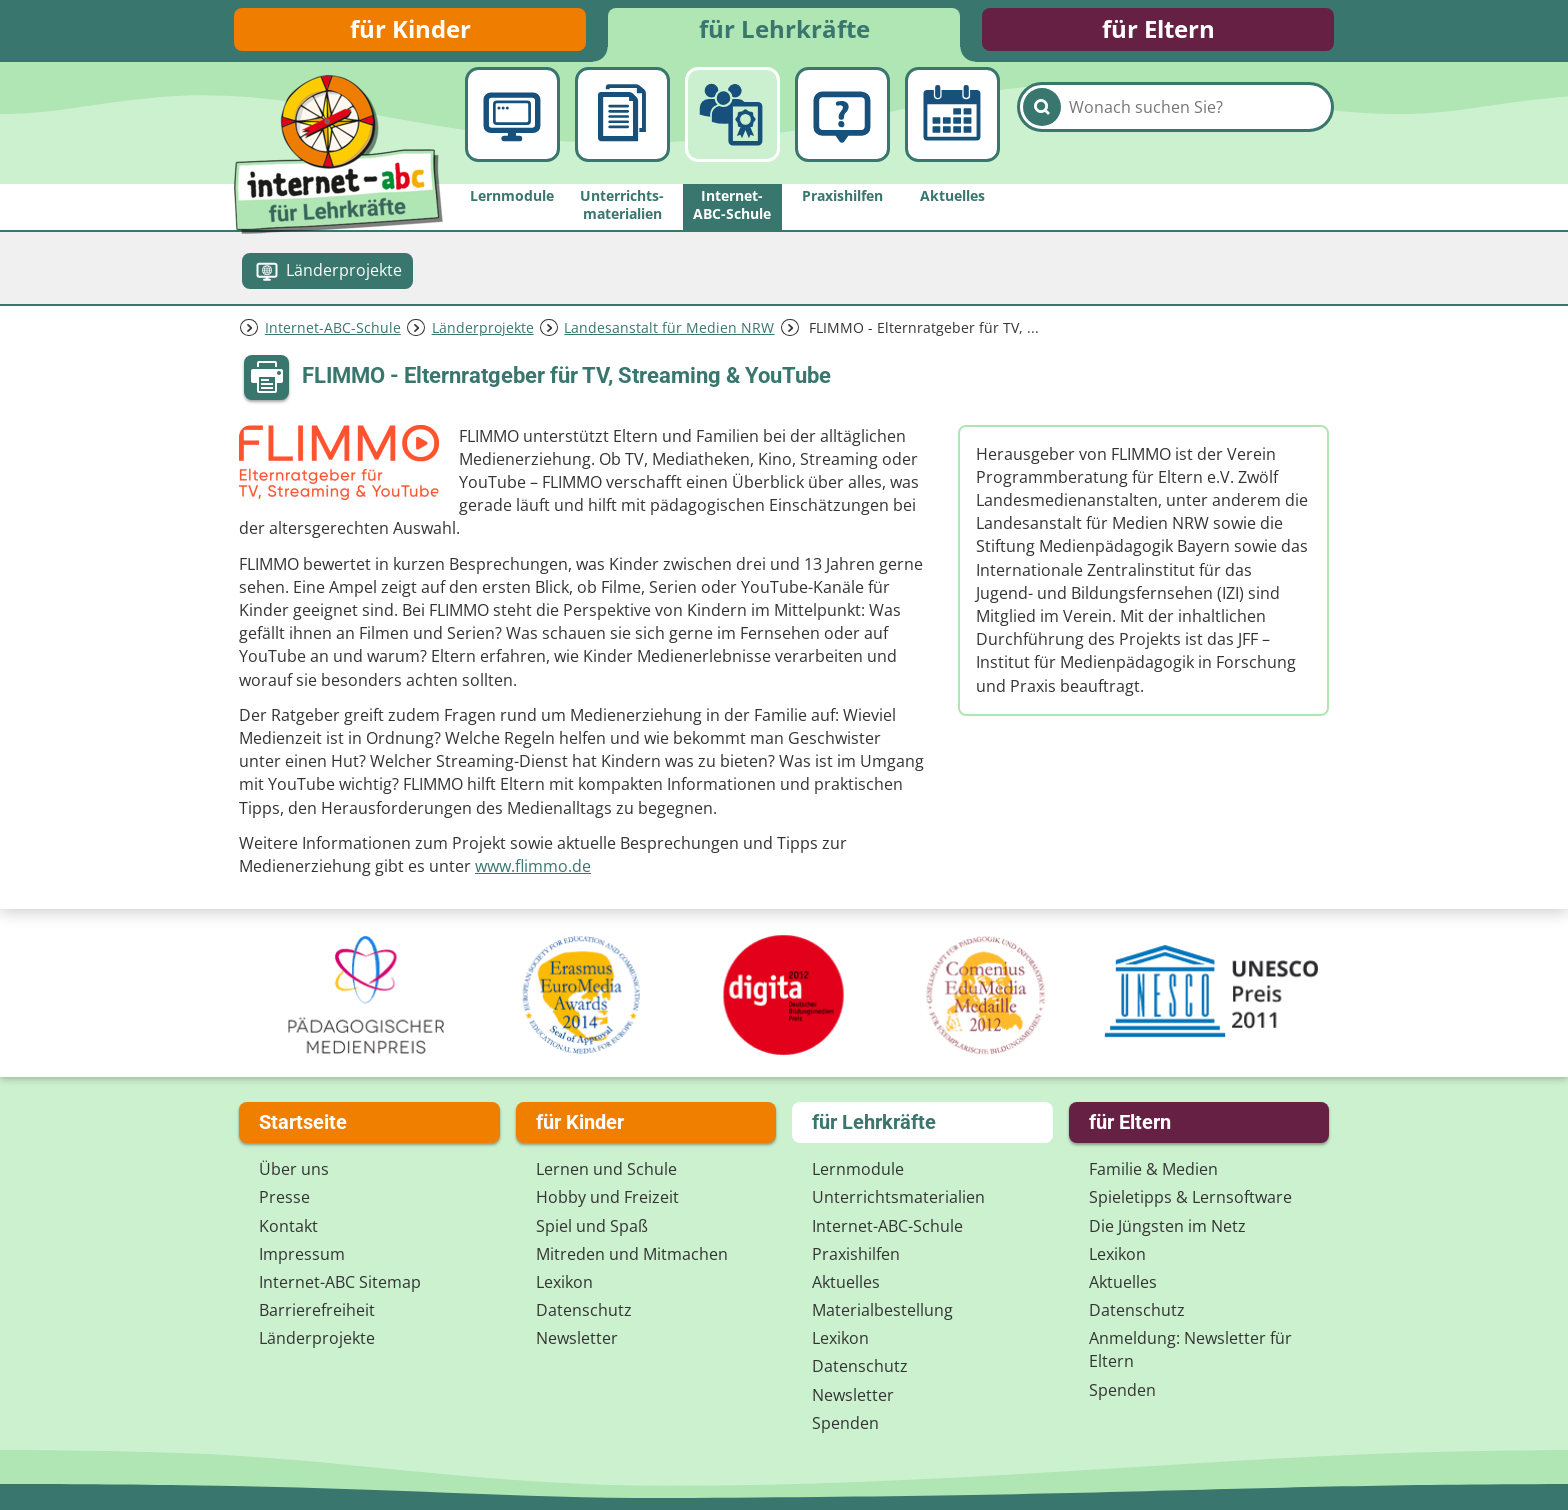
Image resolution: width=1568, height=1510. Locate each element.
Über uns (294, 1169)
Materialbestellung (882, 1310)
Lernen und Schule (606, 1169)
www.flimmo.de (533, 873)
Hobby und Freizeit (607, 1198)
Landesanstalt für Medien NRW (669, 333)
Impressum (302, 1254)
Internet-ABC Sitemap (340, 1282)
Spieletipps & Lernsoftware (1190, 1198)
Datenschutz (584, 1310)
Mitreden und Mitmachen (632, 1254)
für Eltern (1158, 32)
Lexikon (564, 1282)
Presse (284, 1198)
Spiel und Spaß (592, 1226)
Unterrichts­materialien (898, 1198)
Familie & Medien (1153, 1169)
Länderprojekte (483, 333)
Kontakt (288, 1226)
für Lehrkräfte (784, 32)
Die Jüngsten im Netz (1167, 1226)
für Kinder (410, 32)
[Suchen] (1042, 132)
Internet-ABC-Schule (333, 333)
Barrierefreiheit (317, 1310)
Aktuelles (846, 1282)
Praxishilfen (856, 1254)
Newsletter (577, 1338)
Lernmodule (858, 1169)
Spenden (845, 1423)
